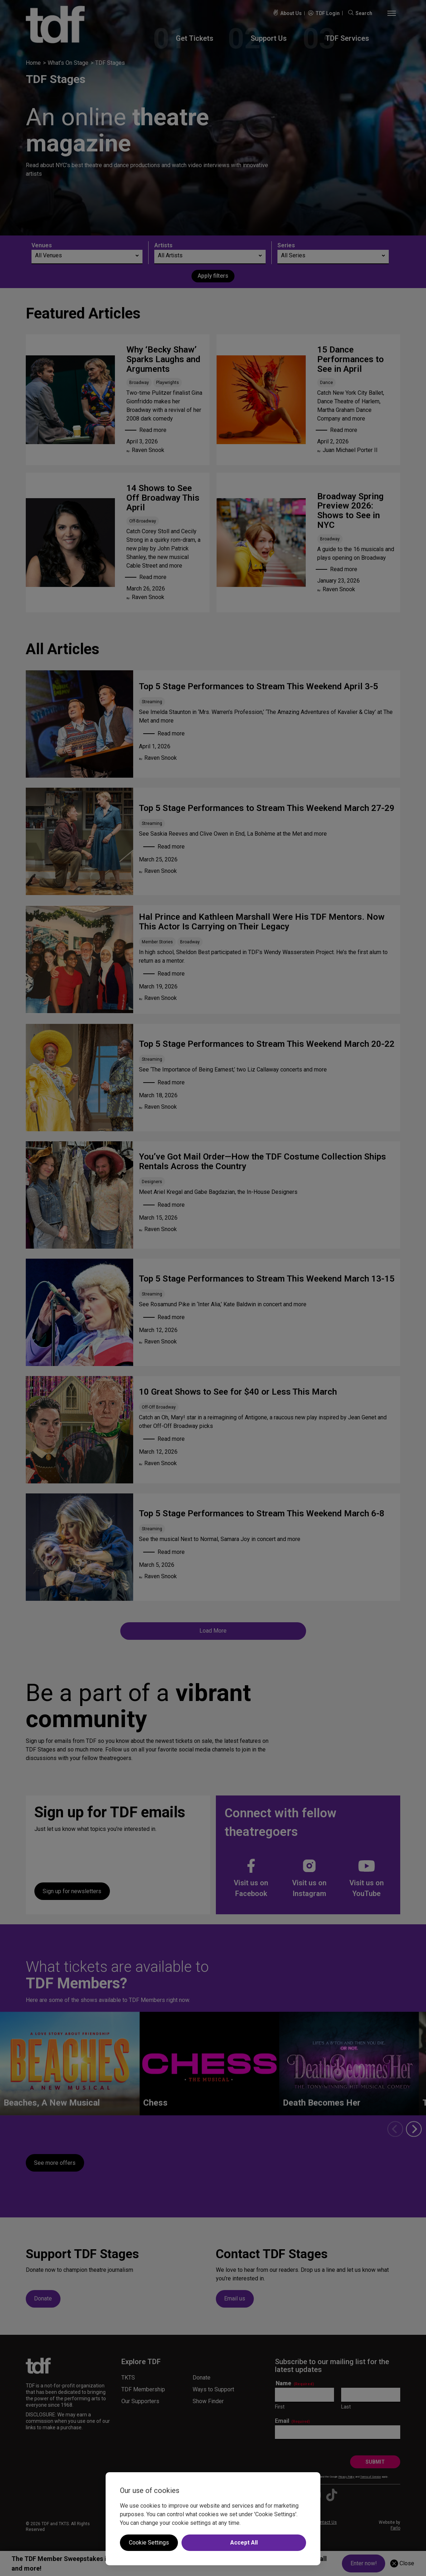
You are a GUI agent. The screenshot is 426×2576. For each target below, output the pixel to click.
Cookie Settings (149, 2542)
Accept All (244, 2542)
